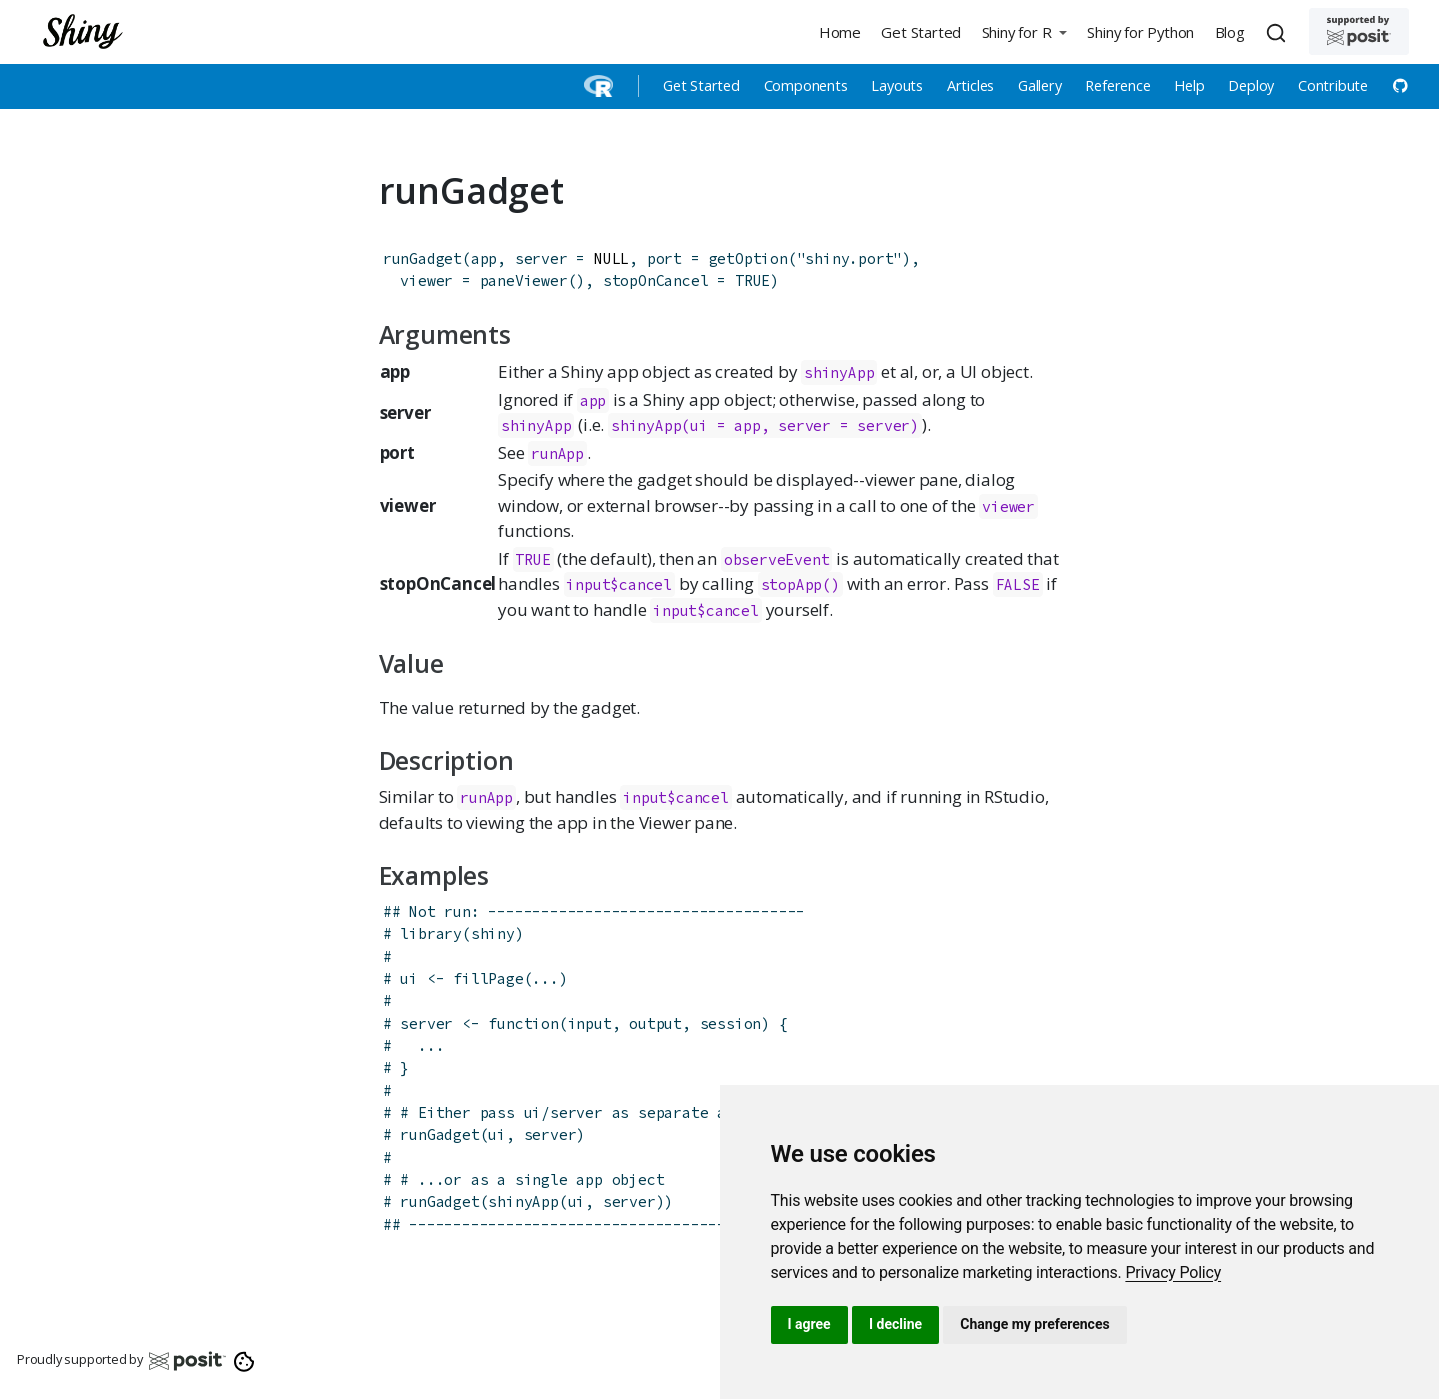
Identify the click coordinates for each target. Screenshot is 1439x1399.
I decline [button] (895, 1324)
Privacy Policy (1173, 1272)
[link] (1173, 1272)
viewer (1008, 506)
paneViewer (524, 280)
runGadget (422, 258)
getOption (748, 258)
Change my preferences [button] (1034, 1324)
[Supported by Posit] (1359, 31)
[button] (1024, 31)
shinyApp (839, 372)
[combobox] (1279, 32)
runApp (557, 453)
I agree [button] (809, 1324)
